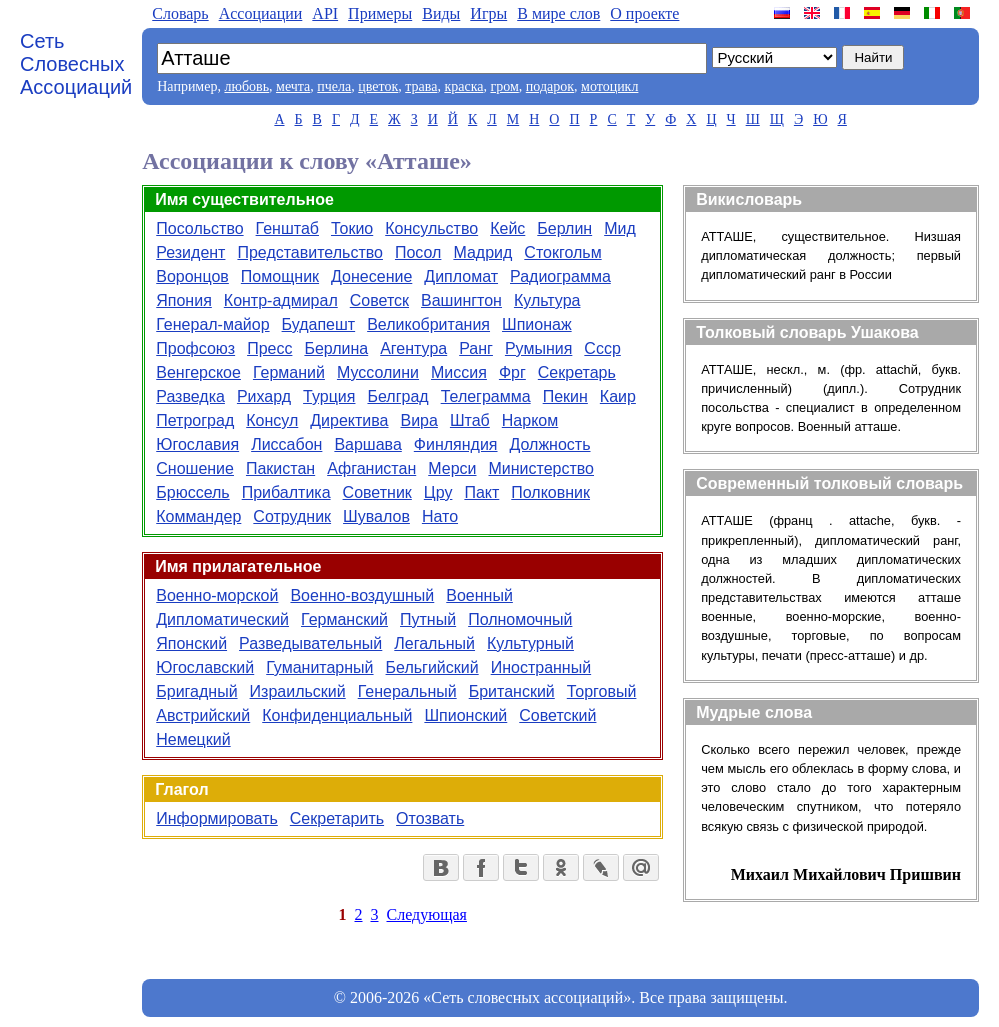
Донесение (371, 276)
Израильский (298, 691)
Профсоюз (195, 348)
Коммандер (198, 516)
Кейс (507, 228)
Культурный (530, 643)
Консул (272, 420)
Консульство (431, 228)
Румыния (538, 348)
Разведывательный (310, 643)
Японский (191, 643)
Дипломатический (222, 619)
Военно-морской (217, 595)
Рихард (264, 396)
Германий (289, 372)
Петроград (195, 420)
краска (463, 86)
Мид (620, 228)
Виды (441, 13)
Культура (547, 300)
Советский (557, 715)
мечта (293, 86)
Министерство (541, 468)
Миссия (459, 372)
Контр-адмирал (281, 300)
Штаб (470, 420)
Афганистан (371, 468)
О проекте (644, 13)
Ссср (602, 348)
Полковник (550, 492)
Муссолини (378, 372)
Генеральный (407, 691)
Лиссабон (286, 444)
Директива (349, 420)
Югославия (197, 444)
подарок (550, 86)
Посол (418, 252)
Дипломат (461, 276)
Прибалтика (286, 492)
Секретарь (577, 372)
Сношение (195, 468)
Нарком (530, 420)
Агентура (413, 348)
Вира (419, 420)
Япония (184, 300)
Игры (488, 13)
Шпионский (465, 715)
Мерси (452, 468)
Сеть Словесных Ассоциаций (76, 64)
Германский (344, 619)
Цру (438, 492)
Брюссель (192, 492)
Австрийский (203, 715)
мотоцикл (609, 86)
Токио (352, 228)
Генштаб (287, 228)
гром (504, 86)
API (325, 13)
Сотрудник (292, 516)
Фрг (512, 372)
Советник (377, 492)
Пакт (481, 492)
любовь (246, 86)
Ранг (476, 348)
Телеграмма (486, 396)
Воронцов (192, 276)
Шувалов (376, 516)
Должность (550, 444)
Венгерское (198, 372)
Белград (397, 396)
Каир (618, 396)
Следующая (427, 914)
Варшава (367, 444)
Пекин (565, 396)
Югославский (205, 667)
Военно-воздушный (362, 595)
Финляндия (456, 444)
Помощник (280, 276)
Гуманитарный (319, 667)
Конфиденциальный (337, 715)
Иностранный (541, 667)
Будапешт (319, 324)
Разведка (190, 396)
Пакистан (280, 468)
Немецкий (193, 739)
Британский (512, 691)
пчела (334, 86)
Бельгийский (432, 667)
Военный (479, 595)
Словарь (180, 13)
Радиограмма (560, 276)
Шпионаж (537, 324)
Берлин (564, 228)
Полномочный (520, 619)
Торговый (602, 691)
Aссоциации (261, 13)
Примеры (380, 13)
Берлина (336, 348)
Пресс (269, 348)
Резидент (190, 252)
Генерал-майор (212, 324)
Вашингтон (461, 300)
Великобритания (428, 324)
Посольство (199, 228)
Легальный (434, 643)
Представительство (310, 252)
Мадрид (482, 252)
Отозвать (430, 818)
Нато (440, 516)
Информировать (217, 818)
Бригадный (196, 691)
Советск (379, 300)
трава (421, 86)
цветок (378, 86)
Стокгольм (562, 252)
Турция (329, 396)
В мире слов (558, 13)
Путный (428, 619)
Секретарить (337, 818)
